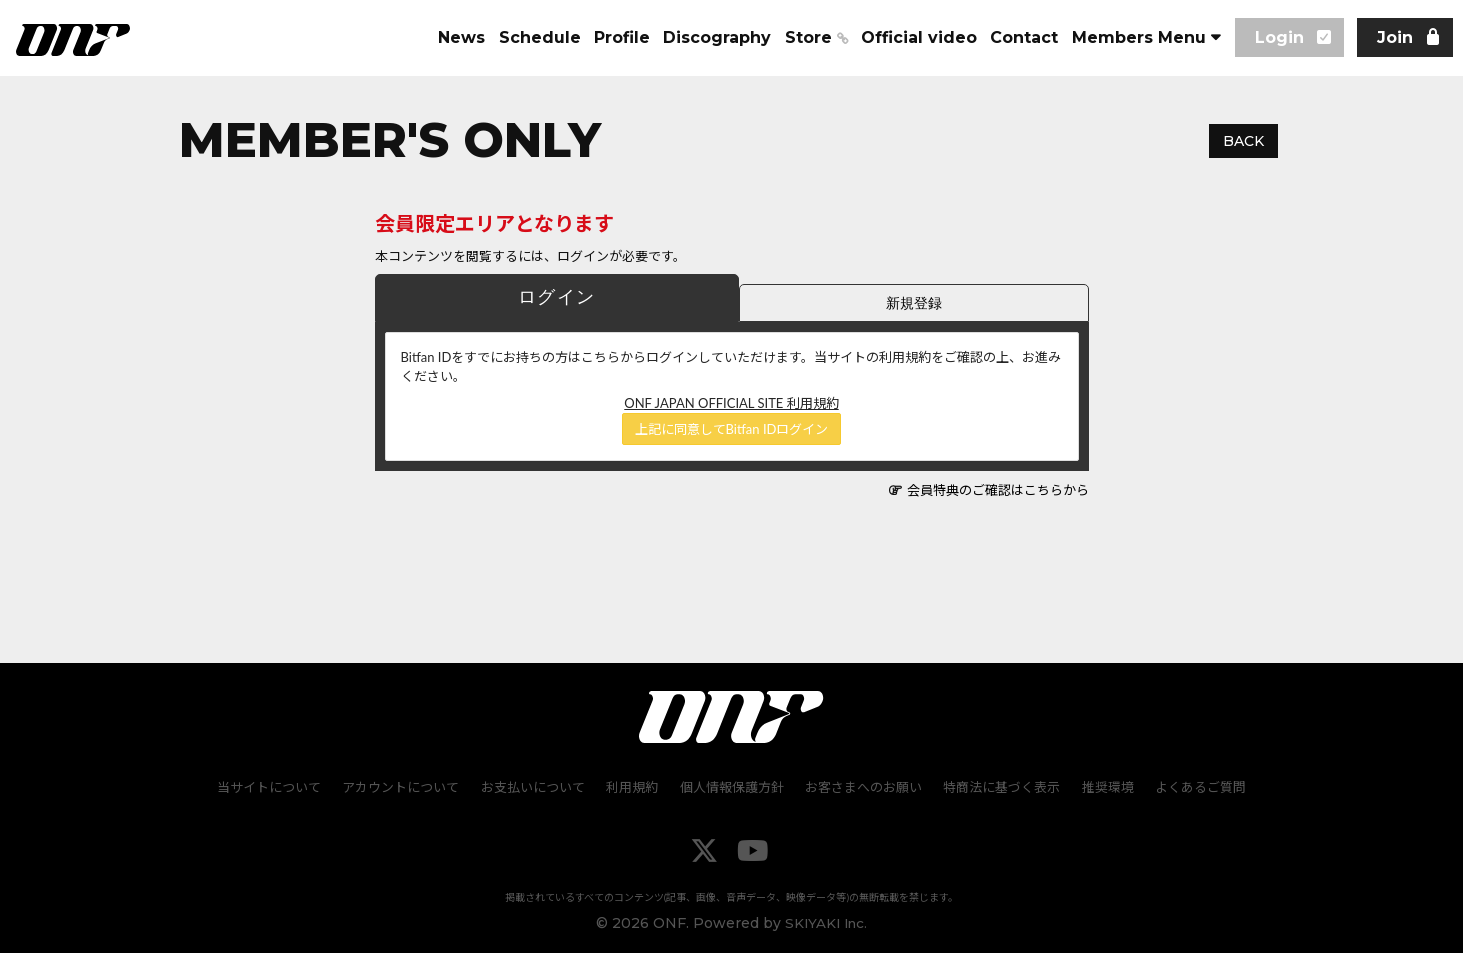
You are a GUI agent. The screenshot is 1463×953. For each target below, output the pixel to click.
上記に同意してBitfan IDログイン (732, 429)
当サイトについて (275, 786)
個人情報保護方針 (732, 786)
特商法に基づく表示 (999, 786)
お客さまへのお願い (862, 786)
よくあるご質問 (1195, 786)
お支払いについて (536, 786)
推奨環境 (1104, 786)
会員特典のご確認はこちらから (998, 490)
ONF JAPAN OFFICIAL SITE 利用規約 (731, 403)
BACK (1243, 141)
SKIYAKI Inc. (826, 922)
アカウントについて (405, 786)
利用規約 (634, 786)
